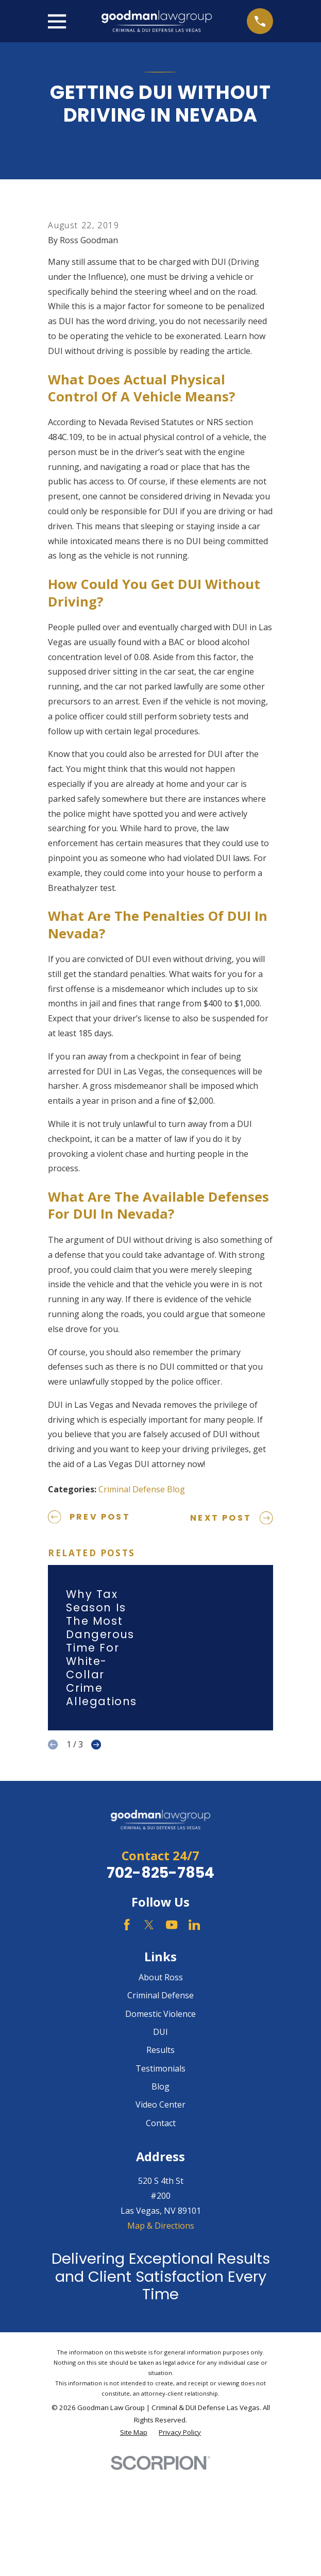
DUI (160, 2158)
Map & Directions (160, 2352)
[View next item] (96, 1871)
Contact (161, 2249)
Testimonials (160, 2194)
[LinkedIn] (194, 2051)
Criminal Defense (160, 2122)
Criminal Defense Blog (141, 1615)
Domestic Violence (160, 2140)
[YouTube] (171, 2051)
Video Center (160, 2231)
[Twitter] (149, 2051)
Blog (160, 2213)
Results (160, 2176)
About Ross (161, 2104)
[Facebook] (126, 2051)
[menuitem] (133, 2559)
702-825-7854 (160, 1999)
